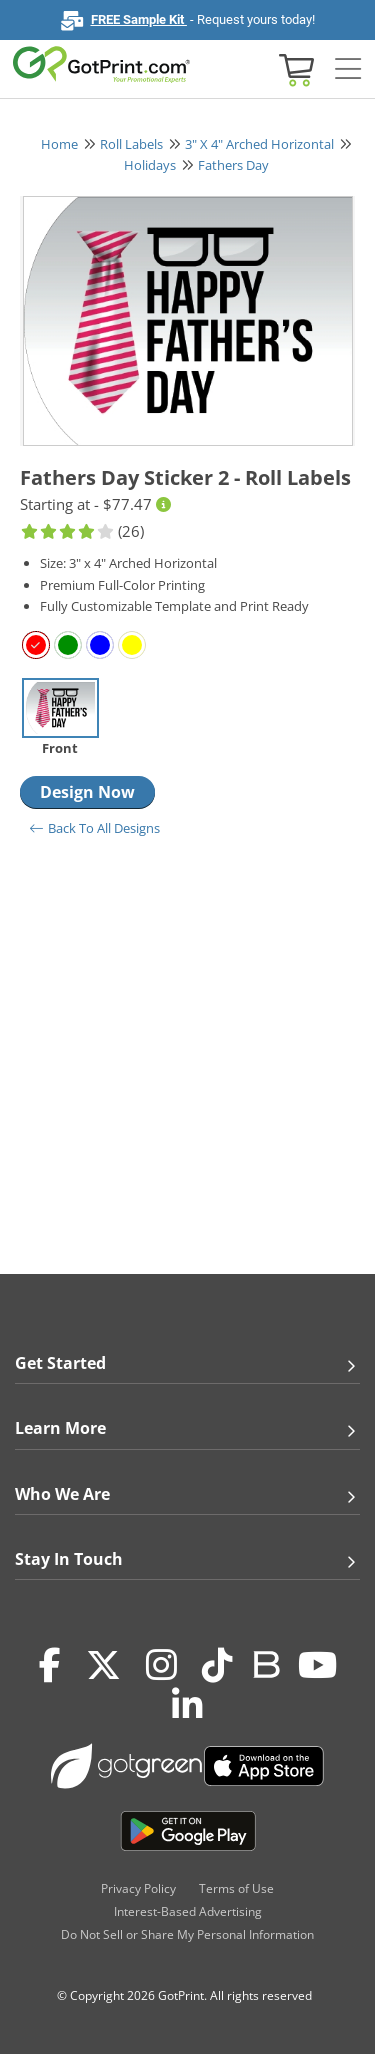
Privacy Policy (138, 1888)
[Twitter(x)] (103, 1665)
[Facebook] (50, 1665)
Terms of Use (236, 1888)
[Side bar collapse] (348, 69)
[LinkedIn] (187, 1705)
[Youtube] (317, 1665)
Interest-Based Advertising (188, 1911)
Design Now (87, 792)
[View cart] (294, 68)
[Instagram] (161, 1665)
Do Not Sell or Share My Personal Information (187, 1934)
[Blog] (265, 1663)
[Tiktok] (217, 1665)
